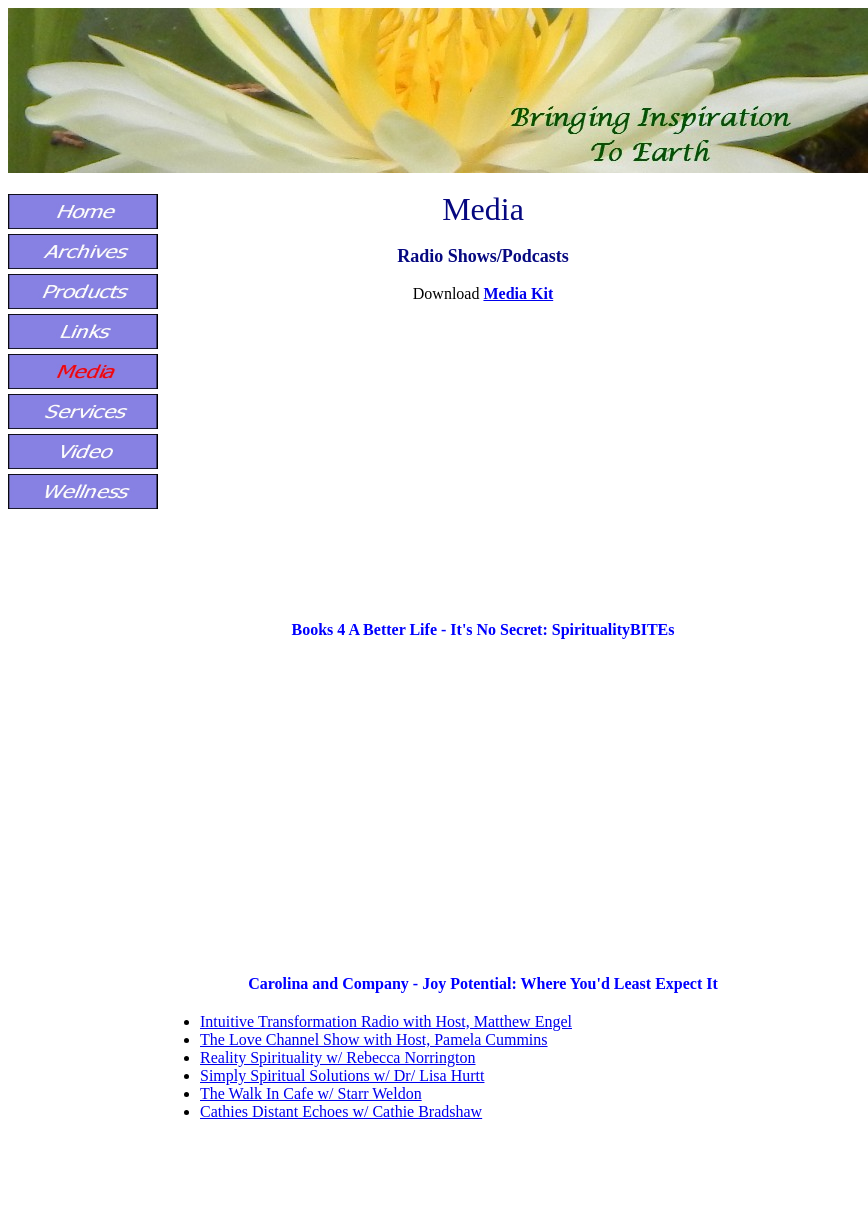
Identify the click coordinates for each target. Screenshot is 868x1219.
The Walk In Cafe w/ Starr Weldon (311, 1093)
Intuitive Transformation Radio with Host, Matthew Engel (386, 1021)
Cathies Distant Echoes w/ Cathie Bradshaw (341, 1111)
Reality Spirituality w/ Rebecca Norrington (338, 1057)
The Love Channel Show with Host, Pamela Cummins (374, 1039)
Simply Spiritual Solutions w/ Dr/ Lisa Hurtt (342, 1075)
